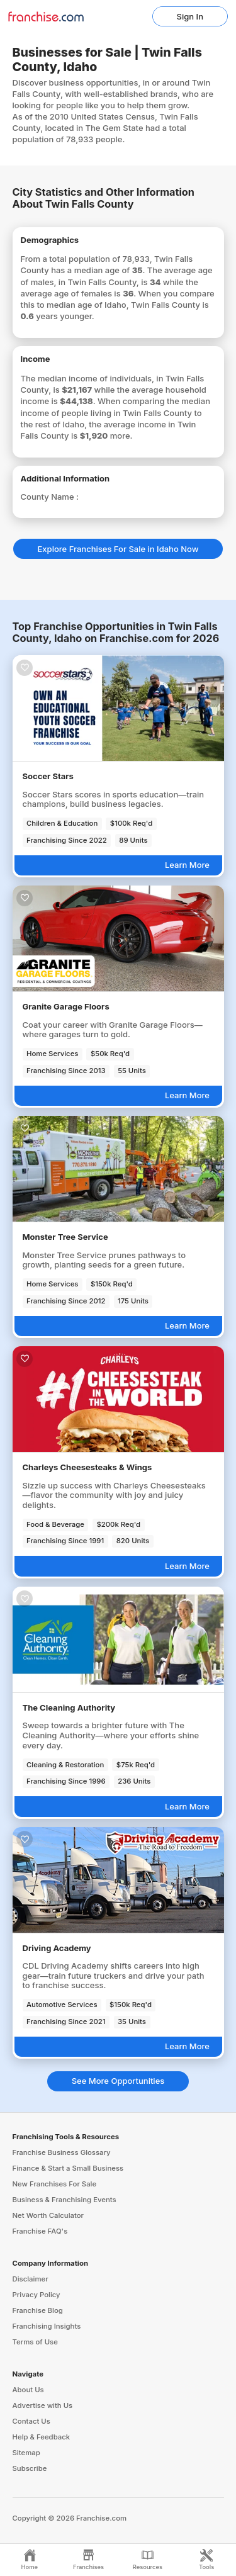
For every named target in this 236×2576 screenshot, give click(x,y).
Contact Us (31, 2421)
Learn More (187, 865)
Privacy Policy (36, 2294)
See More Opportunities (118, 2081)
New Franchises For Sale (55, 2183)
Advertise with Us (43, 2405)
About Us (28, 2389)
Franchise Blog (38, 2310)
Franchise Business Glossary (62, 2152)
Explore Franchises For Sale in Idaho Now (118, 549)
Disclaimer (30, 2279)
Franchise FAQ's (40, 2231)
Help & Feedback (41, 2437)
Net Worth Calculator (48, 2215)
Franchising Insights (47, 2326)
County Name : (50, 497)
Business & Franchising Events (64, 2199)
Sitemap (26, 2452)
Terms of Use (35, 2341)
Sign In (190, 16)
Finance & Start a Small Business (68, 2168)
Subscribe (30, 2468)
